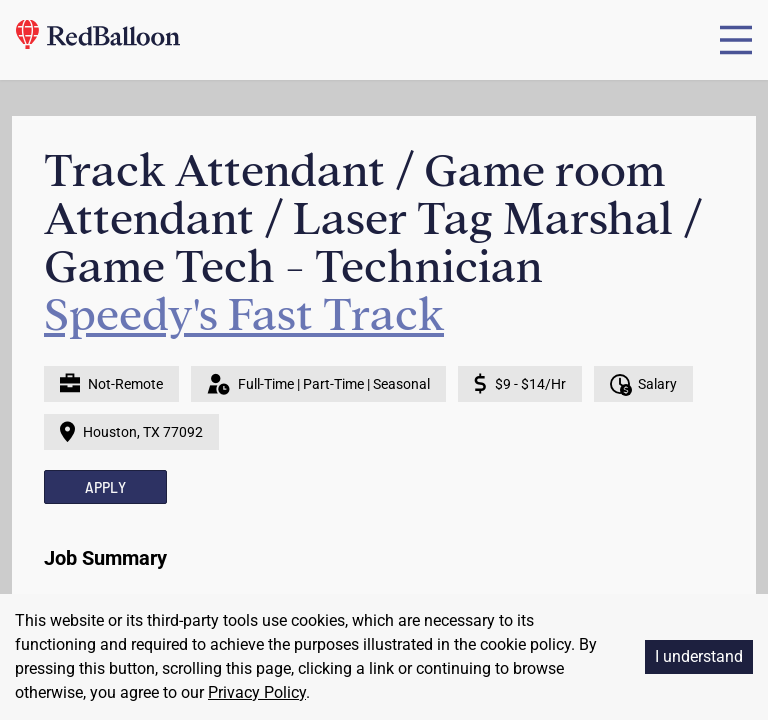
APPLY (105, 486)
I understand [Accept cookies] (699, 656)
